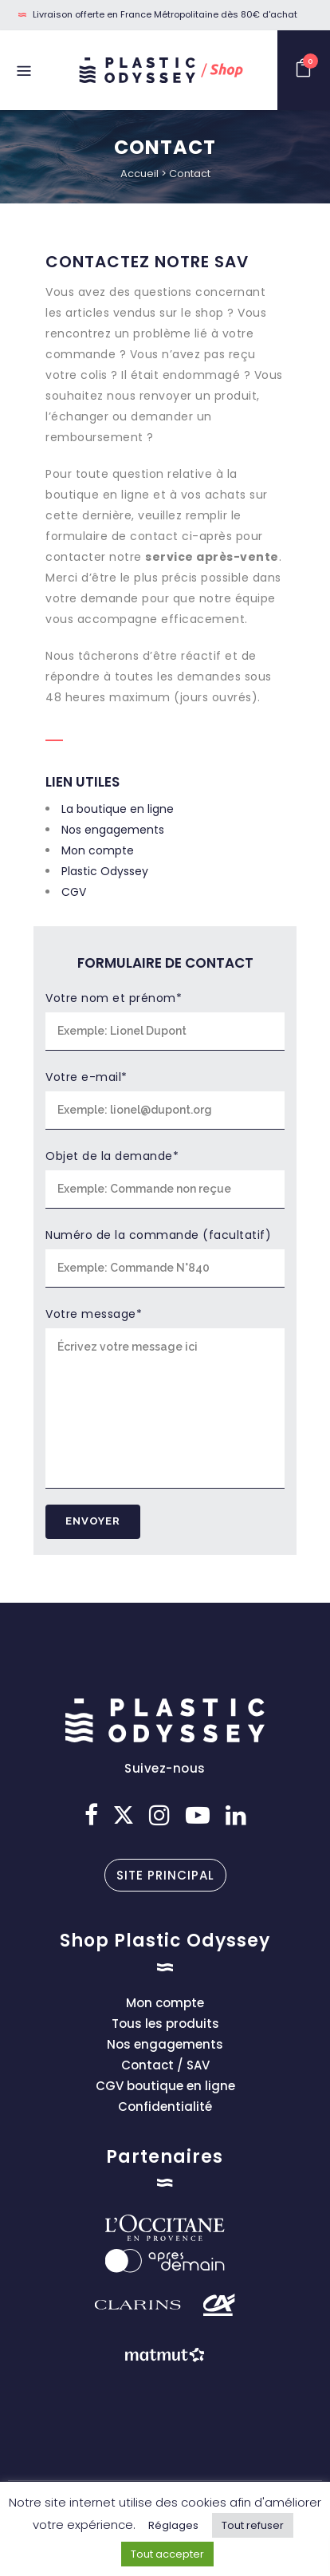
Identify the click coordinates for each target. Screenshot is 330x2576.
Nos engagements (112, 830)
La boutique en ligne (117, 809)
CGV (73, 892)
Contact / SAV (165, 2065)
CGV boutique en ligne (165, 2085)
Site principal (165, 1875)
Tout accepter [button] (167, 2554)
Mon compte (97, 850)
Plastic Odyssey (104, 871)
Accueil (139, 173)
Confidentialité (165, 2106)
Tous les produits (165, 2023)
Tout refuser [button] (253, 2525)
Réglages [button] (173, 2525)
